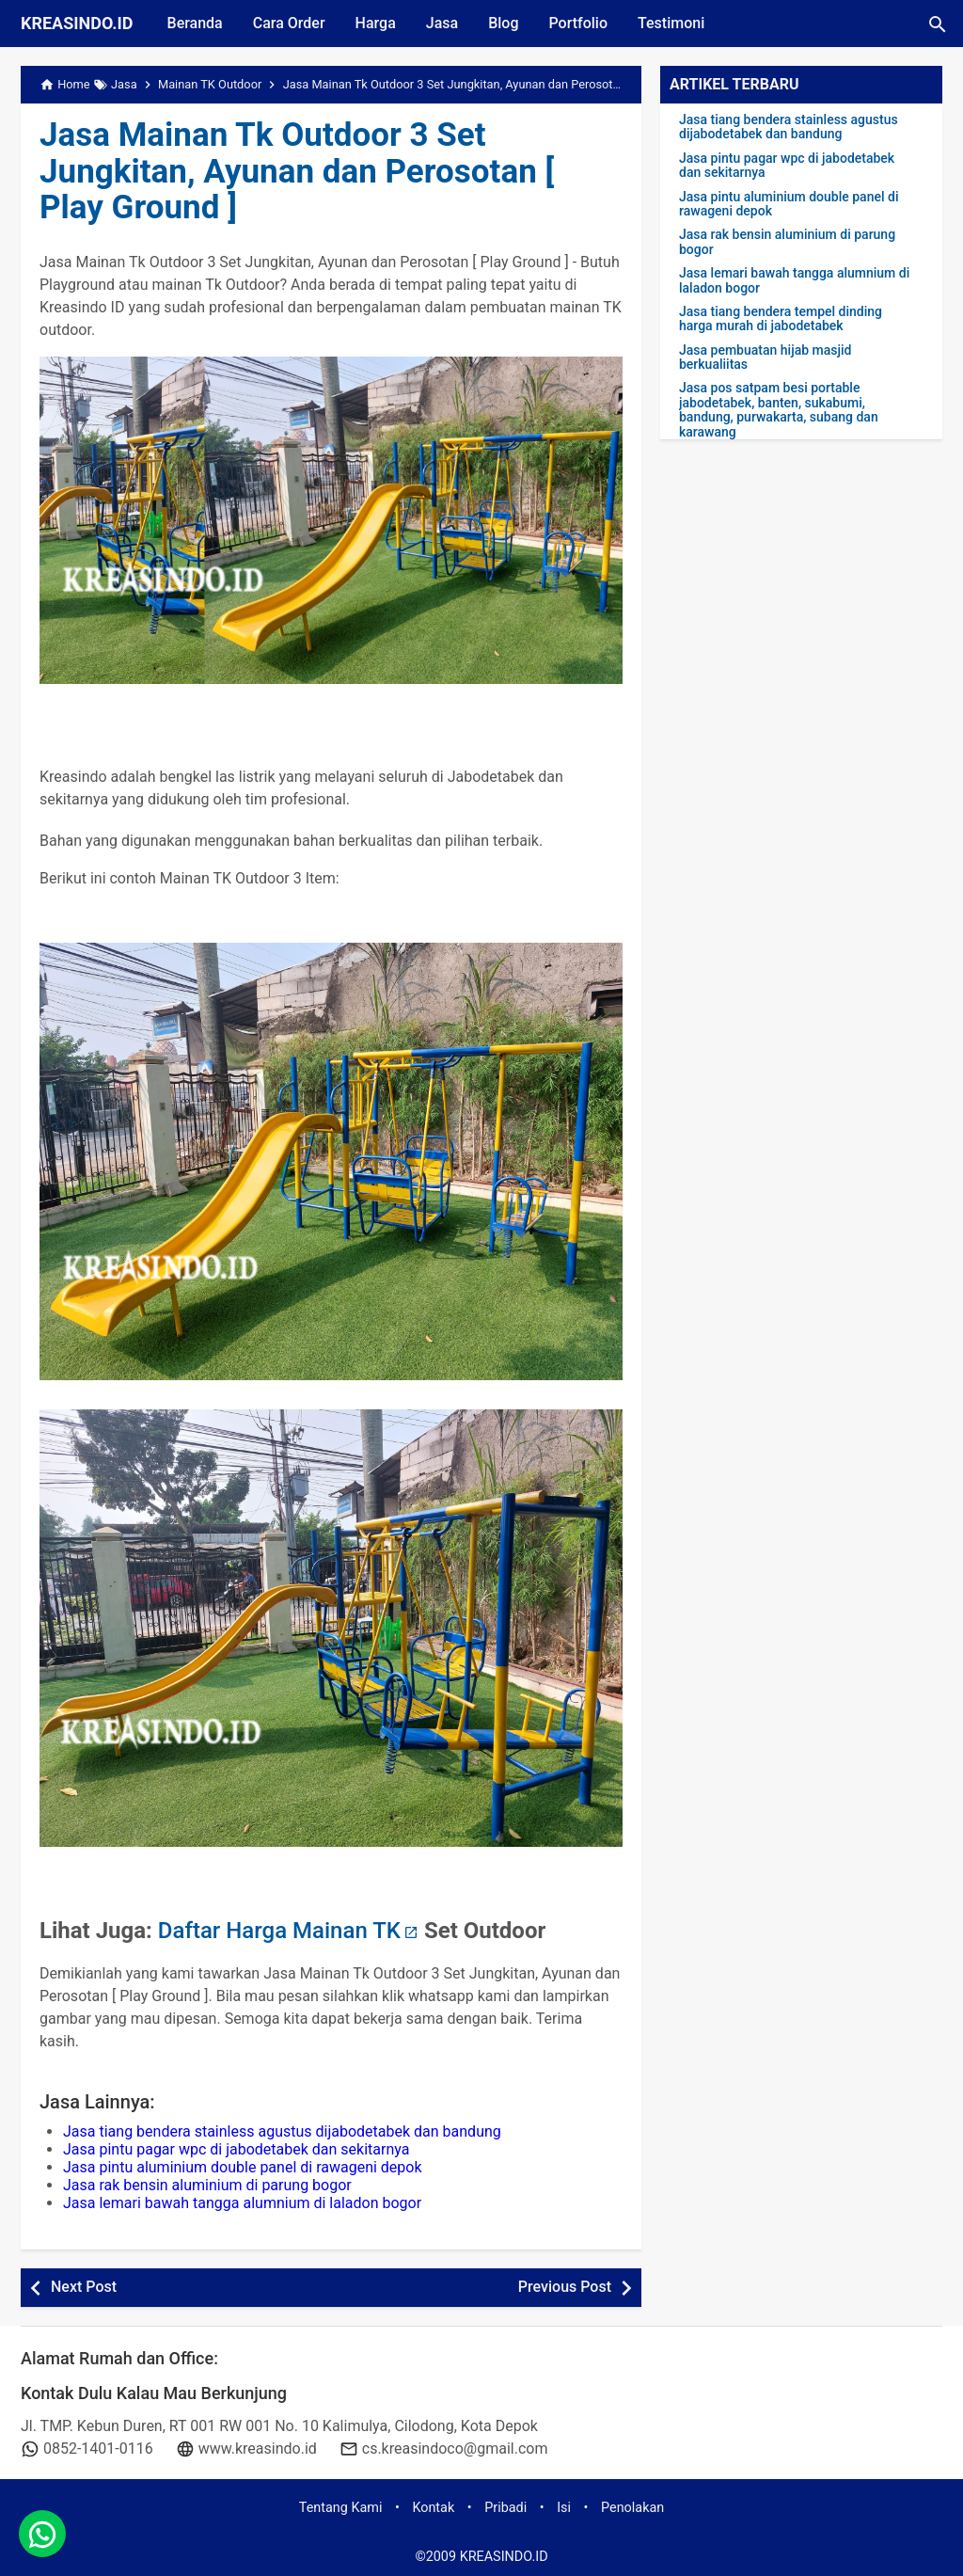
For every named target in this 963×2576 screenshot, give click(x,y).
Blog (503, 23)
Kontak (433, 2508)
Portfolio (578, 23)
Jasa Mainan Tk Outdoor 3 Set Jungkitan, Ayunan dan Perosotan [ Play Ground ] (296, 171)
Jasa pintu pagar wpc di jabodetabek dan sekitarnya (236, 2149)
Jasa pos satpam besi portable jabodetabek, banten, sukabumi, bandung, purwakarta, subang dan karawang (778, 409)
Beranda (195, 23)
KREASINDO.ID (77, 23)
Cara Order (289, 23)
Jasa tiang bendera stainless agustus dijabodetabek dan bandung (282, 2131)
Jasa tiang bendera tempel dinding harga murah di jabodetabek (780, 319)
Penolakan (632, 2508)
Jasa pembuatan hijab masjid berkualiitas (765, 357)
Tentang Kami (341, 2508)
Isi (564, 2508)
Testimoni (671, 23)
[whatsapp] (42, 2533)
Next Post (84, 2287)
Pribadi (505, 2508)
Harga (375, 23)
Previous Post (564, 2287)
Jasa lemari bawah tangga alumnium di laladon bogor (242, 2203)
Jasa (442, 23)
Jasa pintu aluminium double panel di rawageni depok (242, 2167)
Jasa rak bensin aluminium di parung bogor (207, 2185)
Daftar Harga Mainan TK (279, 1930)
